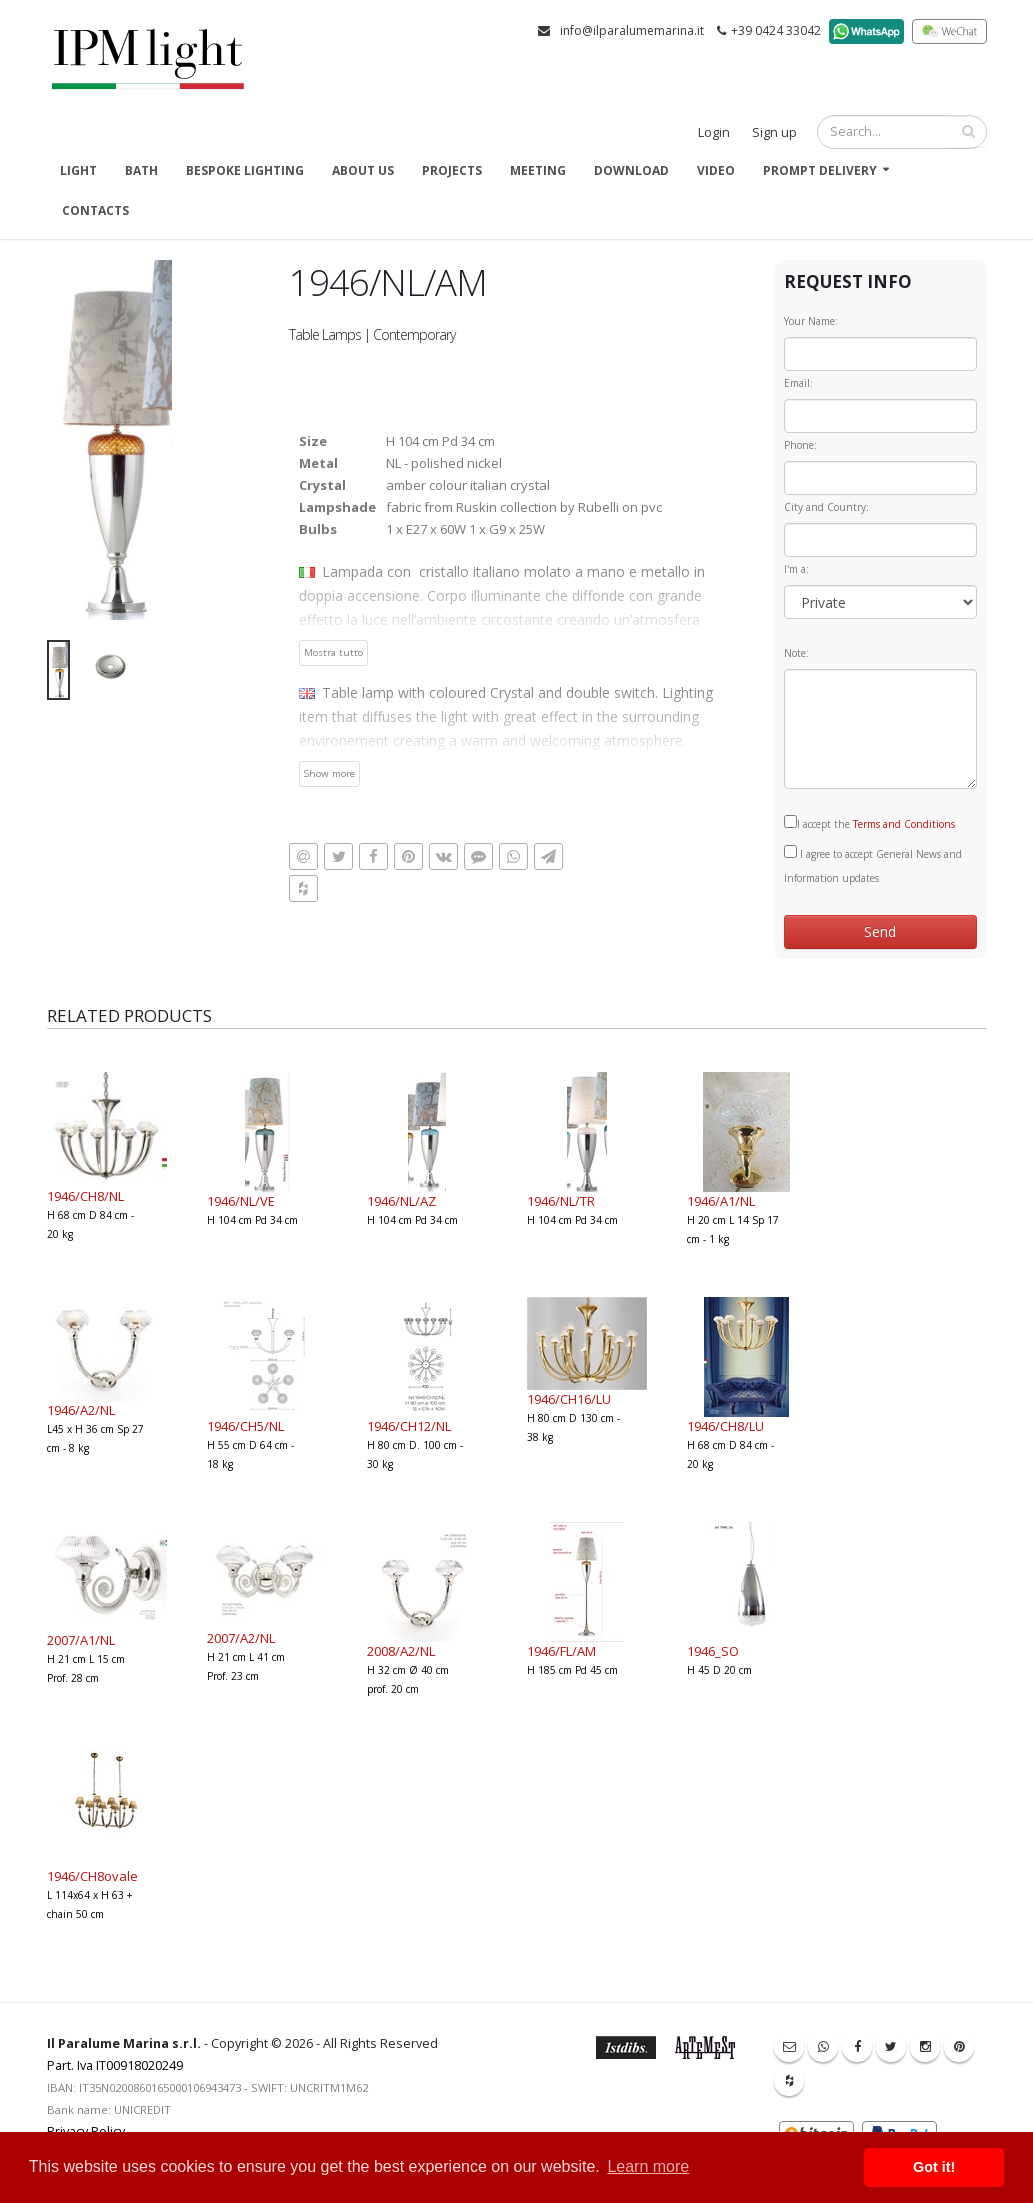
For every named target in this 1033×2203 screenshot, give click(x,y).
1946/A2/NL (81, 1410)
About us (363, 170)
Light (78, 170)
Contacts (95, 210)
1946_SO (713, 1651)
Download (631, 170)
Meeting (538, 170)
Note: (796, 653)
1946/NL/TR (561, 1201)
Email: (798, 383)
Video (716, 170)
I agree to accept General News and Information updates (873, 865)
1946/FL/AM (561, 1651)
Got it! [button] (934, 2167)
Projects (452, 170)
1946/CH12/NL (409, 1426)
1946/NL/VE (241, 1201)
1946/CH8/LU (725, 1426)
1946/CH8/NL (85, 1196)
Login (714, 132)
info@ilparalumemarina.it (632, 30)
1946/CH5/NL (245, 1426)
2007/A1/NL (81, 1640)
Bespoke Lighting (245, 170)
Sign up (774, 132)
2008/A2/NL (401, 1651)
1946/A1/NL (721, 1201)
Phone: (800, 445)
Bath (141, 170)
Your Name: (811, 321)
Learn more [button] (648, 2166)
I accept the (869, 823)
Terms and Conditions (904, 824)
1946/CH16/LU (569, 1399)
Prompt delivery (820, 170)
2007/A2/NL (241, 1638)
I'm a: (796, 569)
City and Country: (826, 507)
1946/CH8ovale (92, 1876)
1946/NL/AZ (401, 1201)
